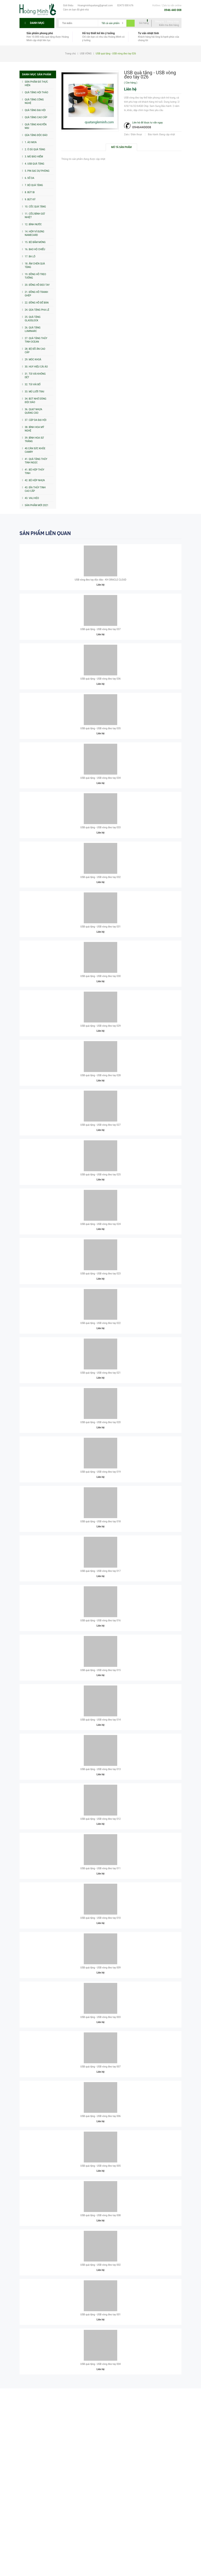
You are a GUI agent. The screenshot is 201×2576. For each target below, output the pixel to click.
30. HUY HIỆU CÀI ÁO (36, 366)
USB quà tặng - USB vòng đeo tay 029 (100, 1076)
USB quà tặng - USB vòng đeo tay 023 (100, 1349)
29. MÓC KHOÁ (33, 359)
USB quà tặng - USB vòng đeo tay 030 (100, 1021)
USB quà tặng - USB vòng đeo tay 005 (100, 2333)
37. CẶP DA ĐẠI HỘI (35, 420)
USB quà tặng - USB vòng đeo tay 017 (100, 1677)
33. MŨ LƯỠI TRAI (34, 391)
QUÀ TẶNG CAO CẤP (36, 117)
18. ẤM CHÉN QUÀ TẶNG (35, 265)
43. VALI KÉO (32, 498)
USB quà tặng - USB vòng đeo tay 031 (100, 967)
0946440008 (141, 127)
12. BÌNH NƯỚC (33, 224)
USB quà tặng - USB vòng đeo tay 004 (100, 2551)
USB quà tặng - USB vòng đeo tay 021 (100, 1458)
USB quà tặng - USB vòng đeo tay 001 (100, 2497)
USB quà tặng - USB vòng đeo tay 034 (100, 803)
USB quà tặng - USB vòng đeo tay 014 (100, 1841)
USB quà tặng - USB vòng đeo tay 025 (100, 1240)
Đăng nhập (173, 21)
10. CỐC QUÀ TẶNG (35, 206)
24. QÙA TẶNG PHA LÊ (37, 309)
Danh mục (38, 23)
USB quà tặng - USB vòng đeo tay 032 (100, 912)
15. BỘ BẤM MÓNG (35, 242)
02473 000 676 (124, 5)
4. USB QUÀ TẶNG (34, 163)
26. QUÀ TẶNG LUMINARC (32, 329)
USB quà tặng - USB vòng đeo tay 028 (100, 1131)
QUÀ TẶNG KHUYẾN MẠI (36, 126)
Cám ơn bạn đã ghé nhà (75, 9)
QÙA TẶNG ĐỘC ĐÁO (36, 135)
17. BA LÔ (30, 256)
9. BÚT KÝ (30, 199)
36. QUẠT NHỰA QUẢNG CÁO (33, 411)
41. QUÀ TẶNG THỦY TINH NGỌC (36, 461)
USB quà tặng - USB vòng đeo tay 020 (100, 1513)
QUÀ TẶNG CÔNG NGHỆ (34, 101)
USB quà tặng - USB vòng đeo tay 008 (100, 2387)
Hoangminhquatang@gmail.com (95, 5)
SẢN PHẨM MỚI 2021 (36, 505)
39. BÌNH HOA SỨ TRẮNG (34, 439)
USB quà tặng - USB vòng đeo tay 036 (100, 694)
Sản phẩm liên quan (45, 533)
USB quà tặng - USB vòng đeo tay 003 (100, 2169)
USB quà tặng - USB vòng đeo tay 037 (100, 639)
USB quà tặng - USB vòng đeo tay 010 (100, 2059)
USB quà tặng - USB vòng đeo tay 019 (100, 1568)
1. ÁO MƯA (31, 142)
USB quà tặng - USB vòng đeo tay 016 (100, 1732)
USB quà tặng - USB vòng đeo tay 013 (100, 1896)
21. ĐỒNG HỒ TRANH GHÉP (36, 294)
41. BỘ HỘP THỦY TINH (34, 471)
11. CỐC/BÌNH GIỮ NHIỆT (35, 215)
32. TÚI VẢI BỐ (33, 384)
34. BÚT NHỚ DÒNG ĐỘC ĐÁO (35, 400)
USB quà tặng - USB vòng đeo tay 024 (100, 1295)
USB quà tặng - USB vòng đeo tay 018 (100, 1622)
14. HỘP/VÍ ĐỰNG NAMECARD (34, 233)
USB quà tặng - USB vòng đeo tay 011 (100, 2005)
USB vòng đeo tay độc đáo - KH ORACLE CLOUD (100, 584)
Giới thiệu (67, 5)
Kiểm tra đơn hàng (169, 25)
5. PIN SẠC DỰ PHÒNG (37, 170)
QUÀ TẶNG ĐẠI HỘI (35, 110)
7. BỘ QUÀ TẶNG (34, 185)
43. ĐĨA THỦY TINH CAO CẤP (35, 489)
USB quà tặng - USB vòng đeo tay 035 (100, 748)
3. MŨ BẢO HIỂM (34, 156)
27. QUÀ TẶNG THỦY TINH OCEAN (36, 340)
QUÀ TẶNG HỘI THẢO (36, 92)
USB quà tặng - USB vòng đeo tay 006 (100, 2278)
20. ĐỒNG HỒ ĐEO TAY (37, 284)
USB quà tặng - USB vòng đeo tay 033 (100, 858)
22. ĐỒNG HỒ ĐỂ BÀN (37, 302)
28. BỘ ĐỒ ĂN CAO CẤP (35, 350)
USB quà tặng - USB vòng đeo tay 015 (100, 1786)
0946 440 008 (172, 10)
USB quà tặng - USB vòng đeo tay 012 (100, 1950)
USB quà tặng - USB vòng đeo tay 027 (100, 1185)
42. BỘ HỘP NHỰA (35, 480)
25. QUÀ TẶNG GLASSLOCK (32, 319)
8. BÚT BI (30, 192)
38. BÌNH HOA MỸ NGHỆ (34, 429)
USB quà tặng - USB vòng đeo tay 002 (100, 2442)
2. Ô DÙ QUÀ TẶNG (35, 149)
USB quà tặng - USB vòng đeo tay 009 (100, 2114)
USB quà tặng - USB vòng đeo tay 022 (100, 1404)
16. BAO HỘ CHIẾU (35, 249)
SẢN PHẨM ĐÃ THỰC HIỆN (36, 83)
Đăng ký (159, 21)
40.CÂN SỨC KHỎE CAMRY (35, 450)
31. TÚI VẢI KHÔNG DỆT (35, 375)
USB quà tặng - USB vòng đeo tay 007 (100, 2223)
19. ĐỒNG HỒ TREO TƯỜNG (35, 276)
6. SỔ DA (29, 178)
